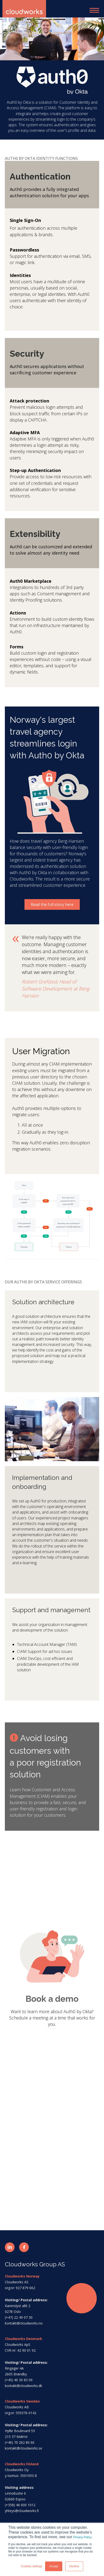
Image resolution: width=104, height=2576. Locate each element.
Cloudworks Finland (22, 2464)
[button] (10, 2247)
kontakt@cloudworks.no (24, 2323)
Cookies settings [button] (31, 2566)
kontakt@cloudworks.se (23, 2448)
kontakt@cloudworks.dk (23, 2385)
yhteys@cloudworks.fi (22, 2510)
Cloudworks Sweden (22, 2401)
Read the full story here (52, 904)
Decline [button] (74, 2566)
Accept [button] (53, 2566)
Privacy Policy (82, 2537)
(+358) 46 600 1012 (20, 2505)
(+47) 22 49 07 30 (18, 2317)
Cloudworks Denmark (23, 2338)
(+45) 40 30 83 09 (18, 2380)
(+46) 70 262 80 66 (19, 2442)
